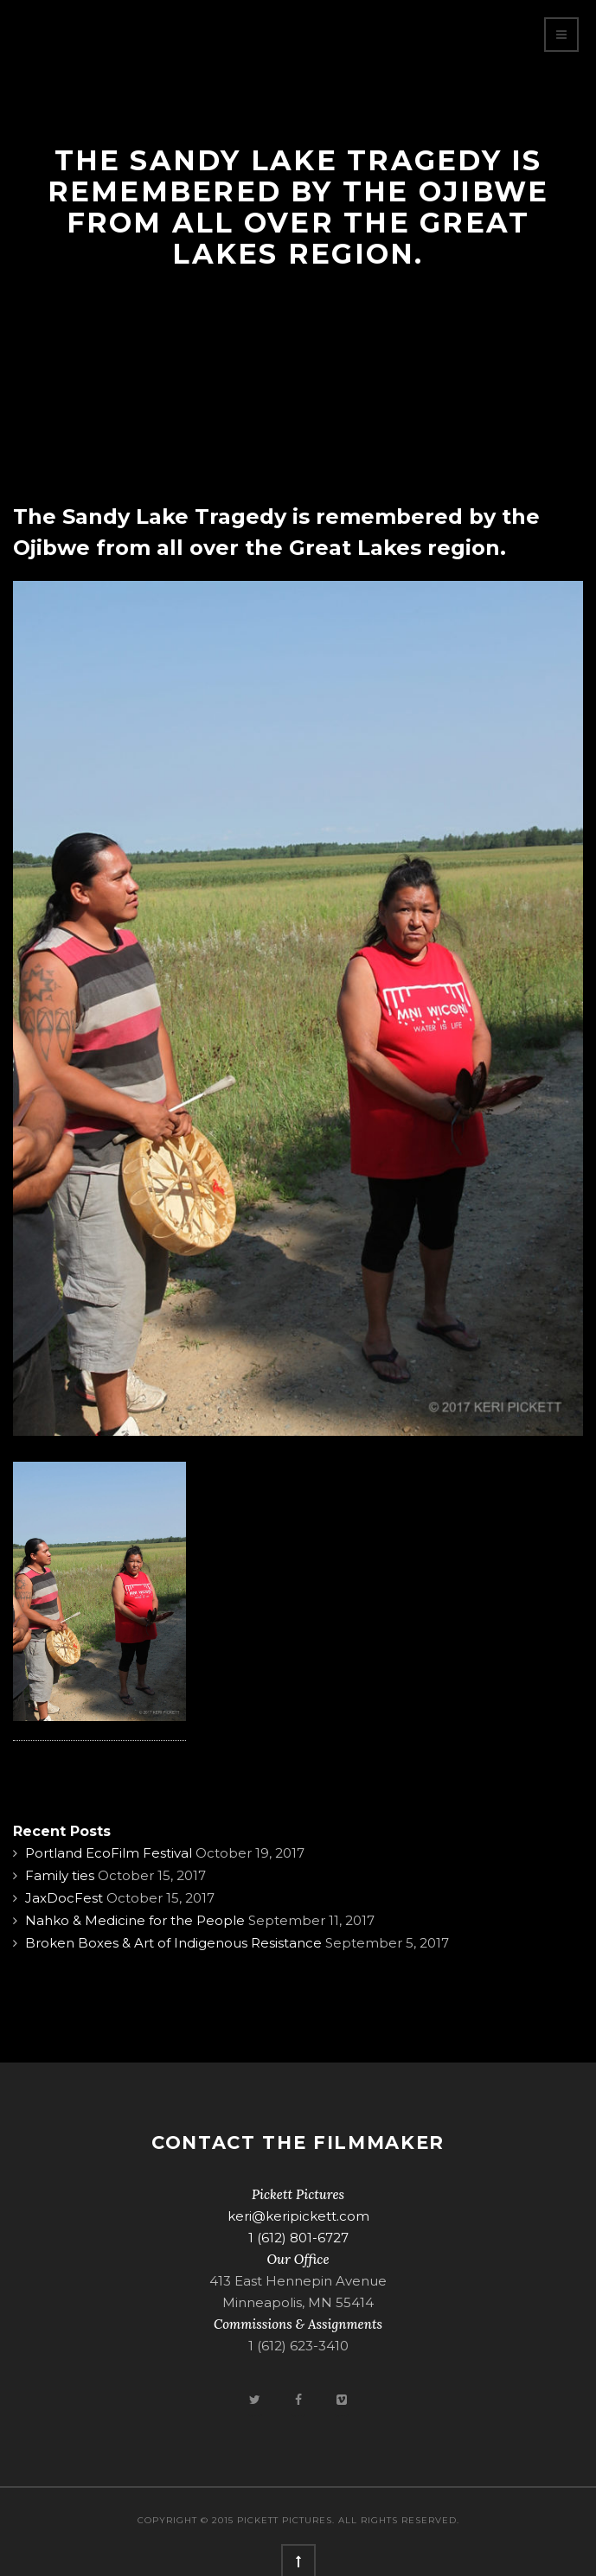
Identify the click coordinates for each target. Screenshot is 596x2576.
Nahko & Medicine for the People (135, 1920)
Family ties (59, 1875)
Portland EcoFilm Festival (108, 1853)
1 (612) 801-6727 (298, 2237)
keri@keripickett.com (298, 2216)
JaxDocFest (64, 1898)
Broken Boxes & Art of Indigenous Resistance (173, 1943)
